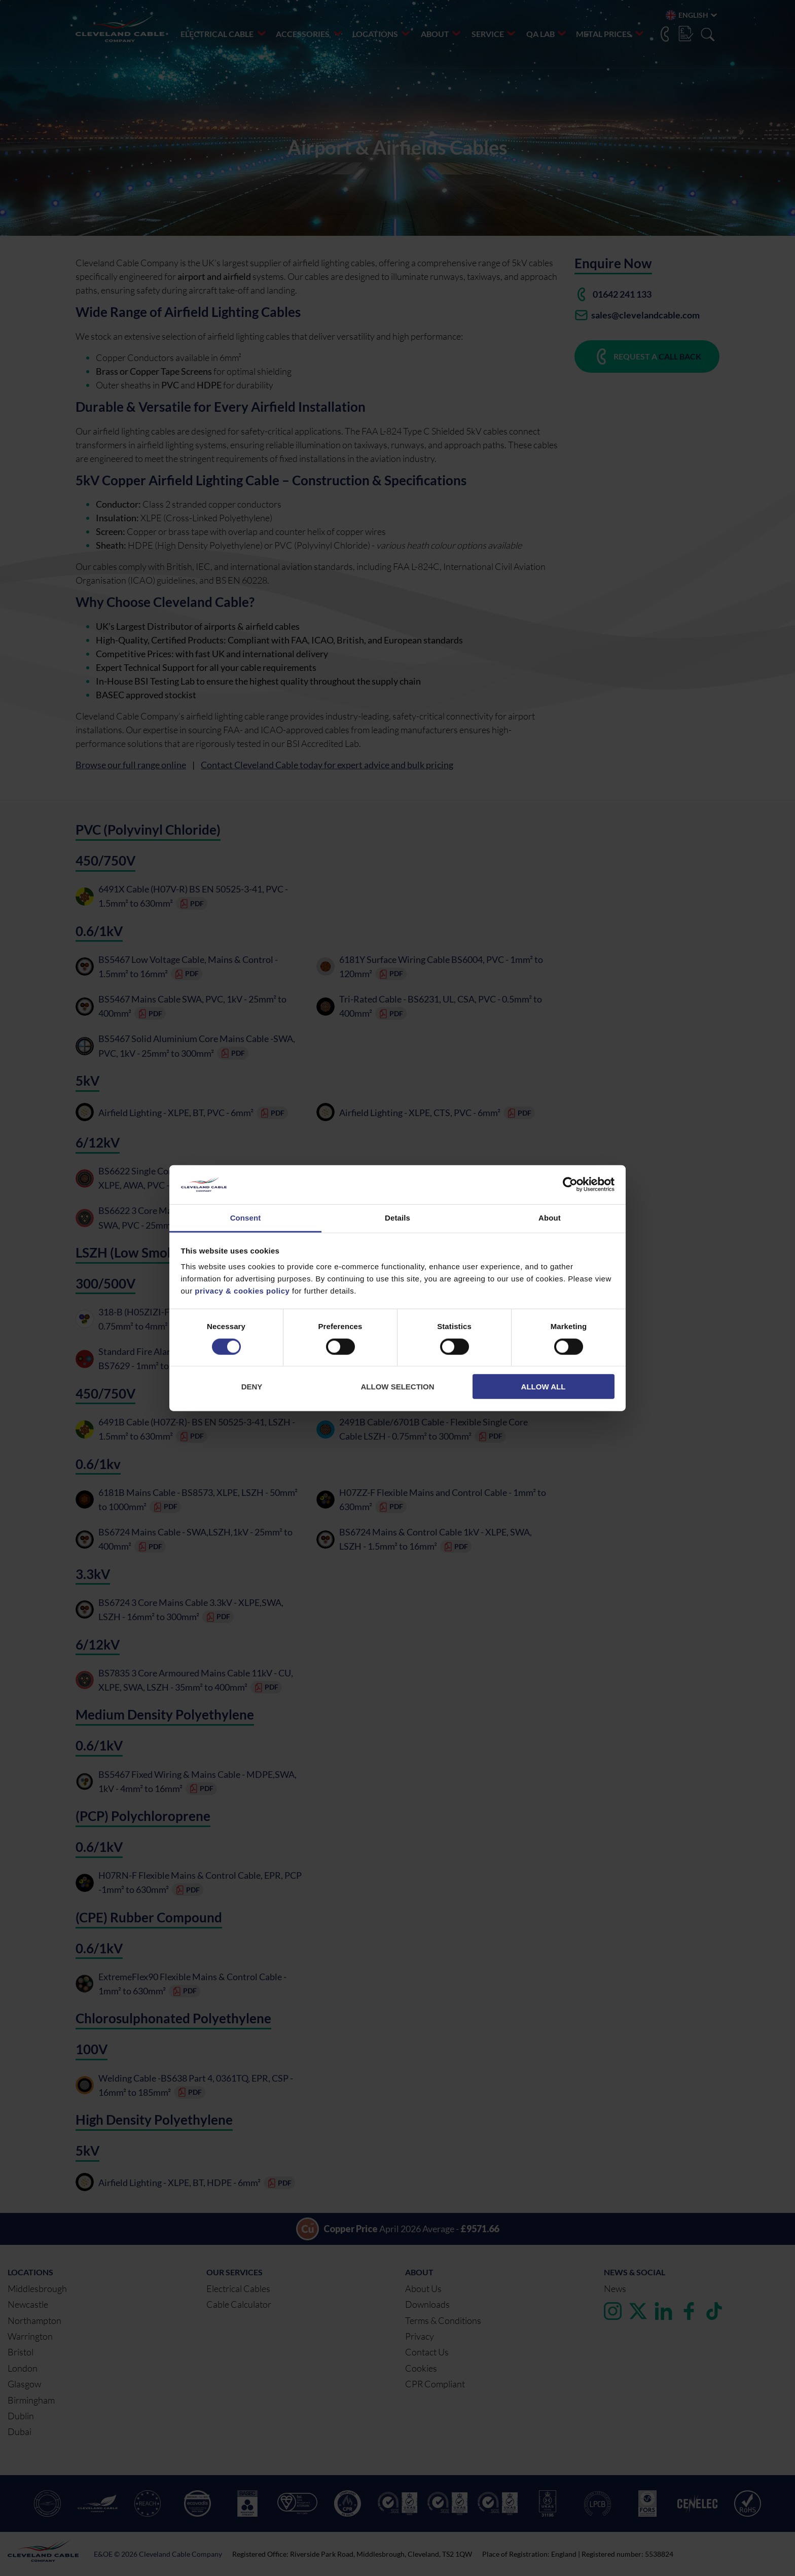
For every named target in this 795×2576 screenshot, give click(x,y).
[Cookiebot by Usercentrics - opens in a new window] (570, 1184)
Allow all (543, 1386)
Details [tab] (397, 1217)
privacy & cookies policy (242, 1290)
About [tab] (549, 1217)
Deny (252, 1386)
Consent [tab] (245, 1217)
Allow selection (398, 1386)
